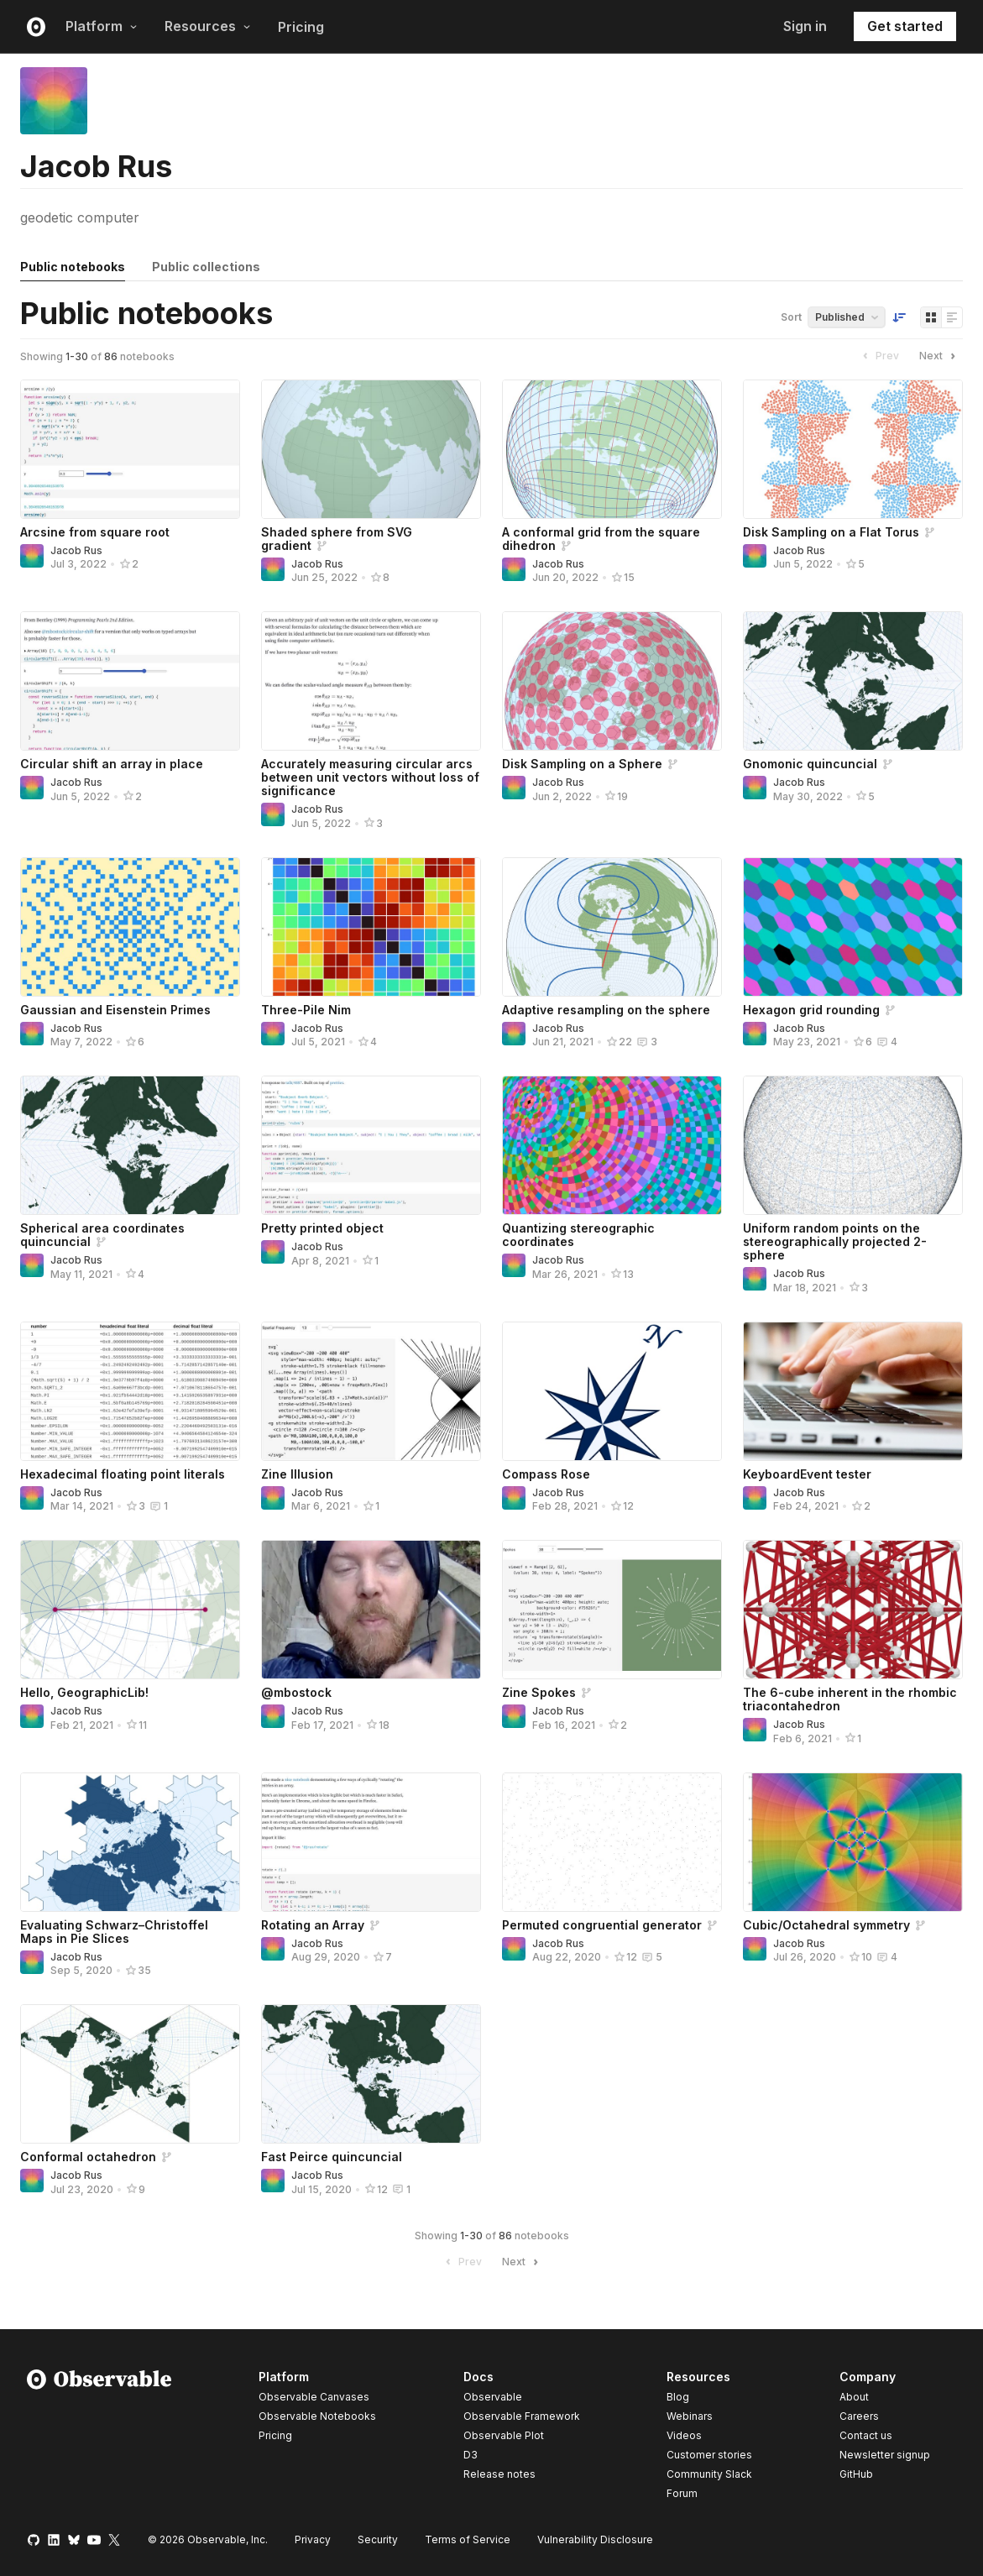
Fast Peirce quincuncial (331, 2156)
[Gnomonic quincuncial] (853, 681)
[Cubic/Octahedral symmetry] (853, 1842)
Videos (684, 2435)
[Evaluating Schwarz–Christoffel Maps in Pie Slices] (130, 1842)
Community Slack (709, 2474)
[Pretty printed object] (371, 1145)
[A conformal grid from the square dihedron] (612, 449)
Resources (208, 26)
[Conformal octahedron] (130, 2074)
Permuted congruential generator (602, 1925)
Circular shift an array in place (111, 764)
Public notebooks (72, 266)
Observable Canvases (314, 2396)
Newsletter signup (884, 2455)
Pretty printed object (322, 1228)
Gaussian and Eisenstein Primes (115, 1010)
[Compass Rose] (612, 1391)
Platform (101, 26)
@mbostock (296, 1692)
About (854, 2396)
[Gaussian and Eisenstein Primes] (130, 927)
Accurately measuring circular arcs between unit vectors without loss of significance (370, 777)
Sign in (805, 26)
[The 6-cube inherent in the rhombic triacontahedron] (853, 1609)
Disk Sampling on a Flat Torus (831, 532)
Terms (467, 2539)
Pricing (301, 26)
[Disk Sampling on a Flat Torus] (853, 449)
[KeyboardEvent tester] (853, 1391)
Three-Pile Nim (306, 1010)
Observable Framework (521, 2416)
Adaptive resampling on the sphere (606, 1010)
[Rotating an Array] (371, 1842)
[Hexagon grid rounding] (853, 927)
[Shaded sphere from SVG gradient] (371, 449)
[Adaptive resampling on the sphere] (612, 927)
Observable (492, 2396)
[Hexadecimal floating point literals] (130, 1391)
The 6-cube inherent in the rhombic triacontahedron (850, 1699)
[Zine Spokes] (612, 1609)
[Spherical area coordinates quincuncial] (130, 1145)
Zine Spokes (539, 1692)
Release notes (499, 2474)
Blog (678, 2396)
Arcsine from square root (95, 532)
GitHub (856, 2474)
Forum (682, 2493)
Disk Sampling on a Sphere (582, 764)
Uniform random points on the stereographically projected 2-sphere (835, 1241)
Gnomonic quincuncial (810, 764)
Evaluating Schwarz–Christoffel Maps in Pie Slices (114, 1931)
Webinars (690, 2416)
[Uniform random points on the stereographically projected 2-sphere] (853, 1145)
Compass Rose (546, 1474)
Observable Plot (503, 2435)
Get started (905, 26)
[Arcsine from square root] (130, 449)
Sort (791, 317)
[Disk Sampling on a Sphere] (612, 681)
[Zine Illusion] (371, 1391)
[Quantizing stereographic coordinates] (612, 1145)
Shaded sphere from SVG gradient (336, 538)
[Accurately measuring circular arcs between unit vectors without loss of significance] (371, 681)
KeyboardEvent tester (807, 1474)
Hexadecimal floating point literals (122, 1474)
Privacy (313, 2539)
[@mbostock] (371, 1609)
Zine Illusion (297, 1474)
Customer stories (709, 2454)
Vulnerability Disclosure (595, 2539)
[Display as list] (952, 317)
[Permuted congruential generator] (612, 1842)
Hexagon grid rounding (811, 1010)
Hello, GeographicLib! (84, 1692)
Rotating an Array (312, 1925)
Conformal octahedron (88, 2156)
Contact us (865, 2436)
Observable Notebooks (317, 2416)
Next (939, 356)
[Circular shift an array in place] (130, 681)
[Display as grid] (931, 317)
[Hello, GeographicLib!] (130, 1609)
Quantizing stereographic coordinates (578, 1235)
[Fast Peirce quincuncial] (371, 2074)
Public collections (206, 266)
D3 (470, 2454)
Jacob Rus (76, 550)
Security (378, 2539)
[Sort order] (899, 317)
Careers (859, 2416)
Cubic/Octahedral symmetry (826, 1925)
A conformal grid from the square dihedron (601, 538)
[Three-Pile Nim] (371, 927)
